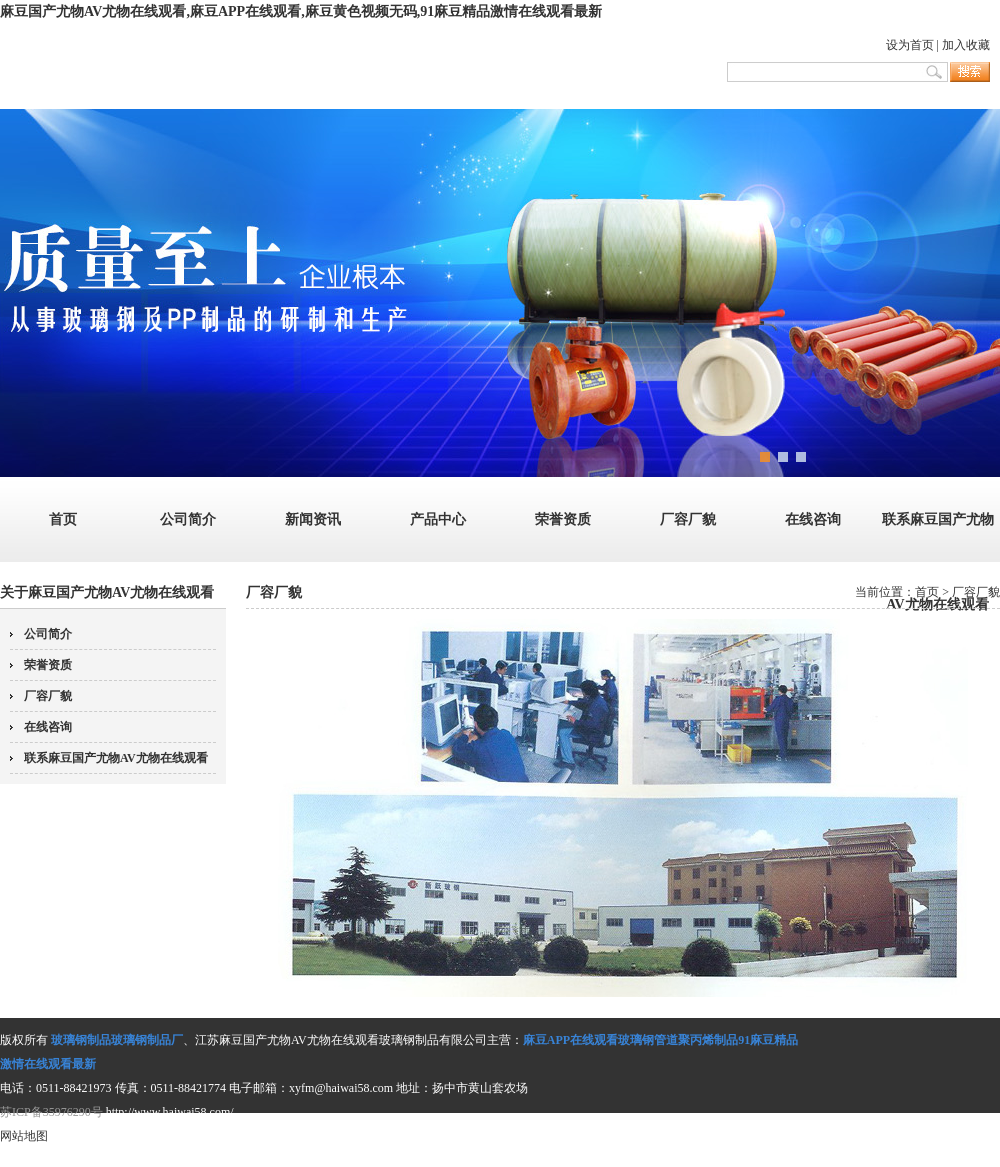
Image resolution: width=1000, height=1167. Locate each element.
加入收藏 (966, 45)
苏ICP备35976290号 (51, 1112)
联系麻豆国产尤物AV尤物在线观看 (116, 758)
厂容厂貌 (688, 519)
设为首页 (910, 45)
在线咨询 (813, 519)
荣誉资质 (563, 519)
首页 (63, 519)
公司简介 (188, 519)
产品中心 (438, 519)
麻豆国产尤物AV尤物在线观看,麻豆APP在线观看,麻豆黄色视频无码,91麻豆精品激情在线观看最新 (301, 11)
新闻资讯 (313, 519)
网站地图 (24, 1136)
